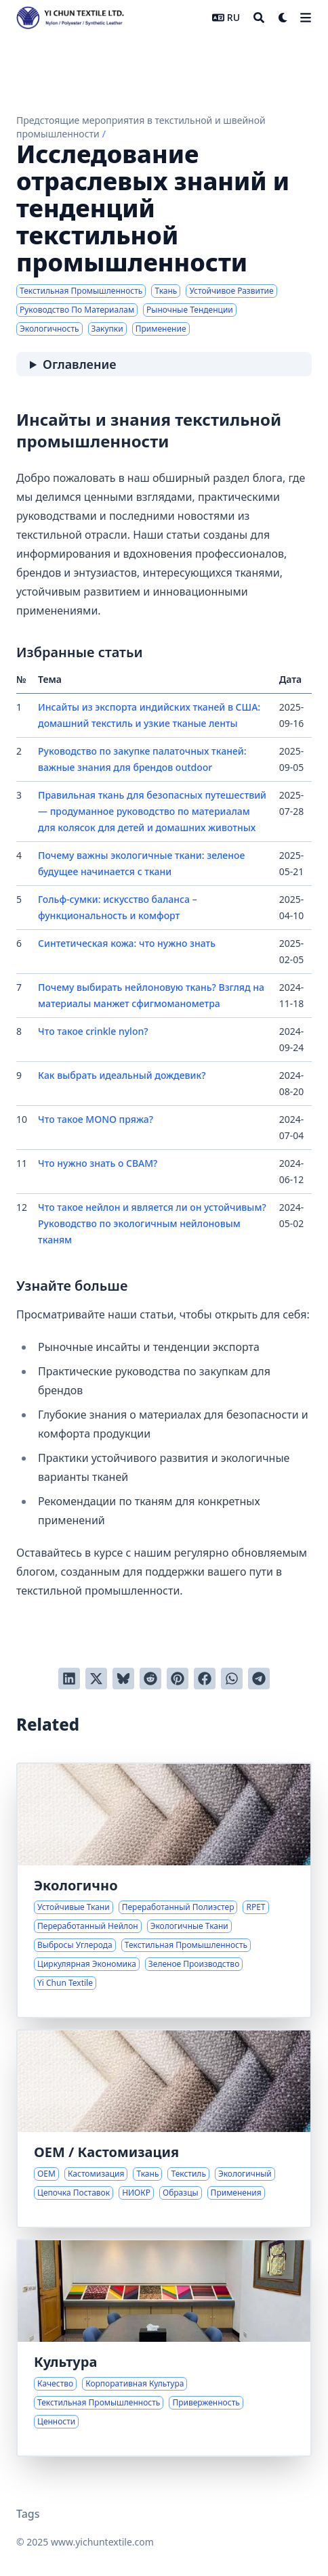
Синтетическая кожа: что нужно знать (127, 943)
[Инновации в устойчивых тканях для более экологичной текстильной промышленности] (164, 1890)
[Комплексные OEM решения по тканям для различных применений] (164, 2128)
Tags (28, 2513)
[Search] (258, 17)
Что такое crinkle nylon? (93, 1031)
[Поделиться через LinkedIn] (69, 1678)
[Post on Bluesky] (123, 1678)
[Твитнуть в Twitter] (96, 1678)
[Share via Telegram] (259, 1678)
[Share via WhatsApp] (232, 1678)
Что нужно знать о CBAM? (97, 1163)
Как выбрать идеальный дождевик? (122, 1075)
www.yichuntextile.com (102, 2541)
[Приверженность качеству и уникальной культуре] (164, 2348)
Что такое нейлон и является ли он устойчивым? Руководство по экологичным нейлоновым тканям (152, 1223)
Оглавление (79, 364)
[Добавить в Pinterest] (177, 1678)
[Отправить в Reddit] (150, 1678)
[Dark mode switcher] (283, 17)
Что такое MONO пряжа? (95, 1119)
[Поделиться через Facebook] (205, 1678)
